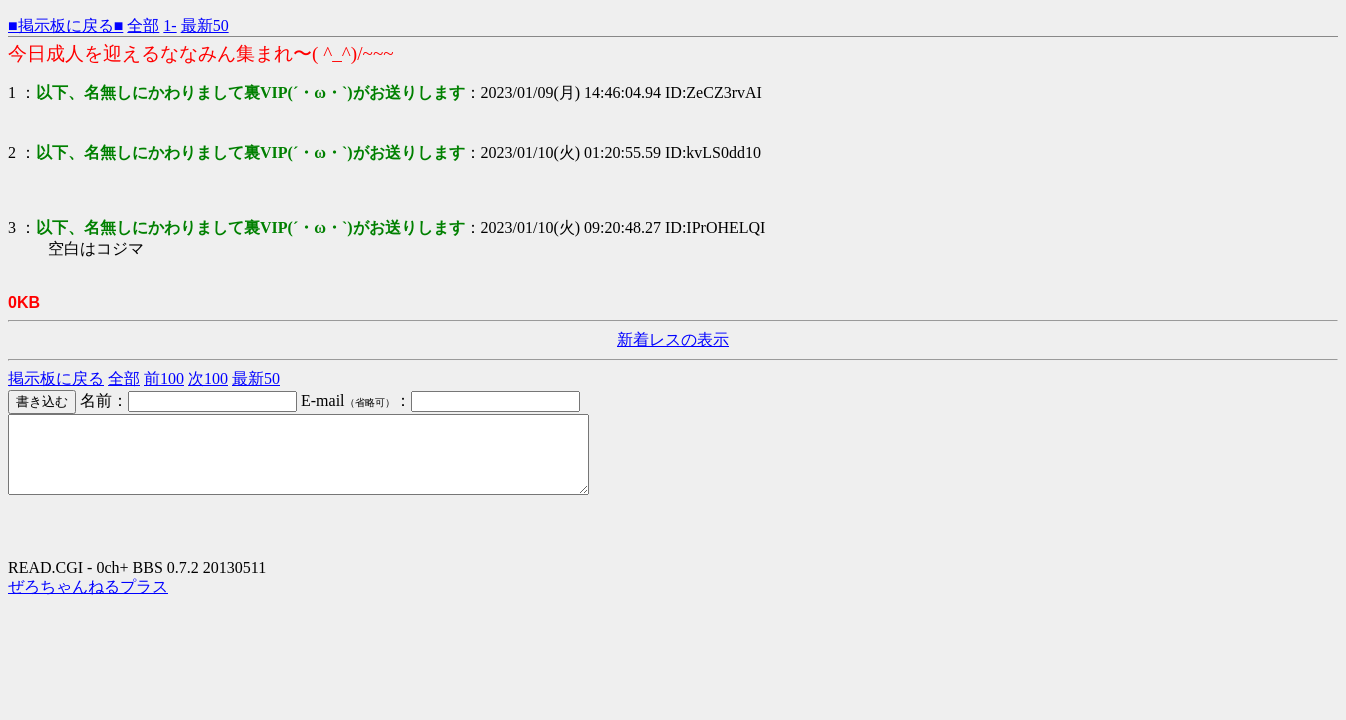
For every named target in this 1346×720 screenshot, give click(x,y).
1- (169, 25)
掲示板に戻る (56, 378)
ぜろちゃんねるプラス (88, 601)
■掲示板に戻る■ (65, 25)
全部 (143, 25)
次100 (208, 378)
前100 (164, 378)
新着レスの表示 (673, 339)
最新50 (205, 25)
